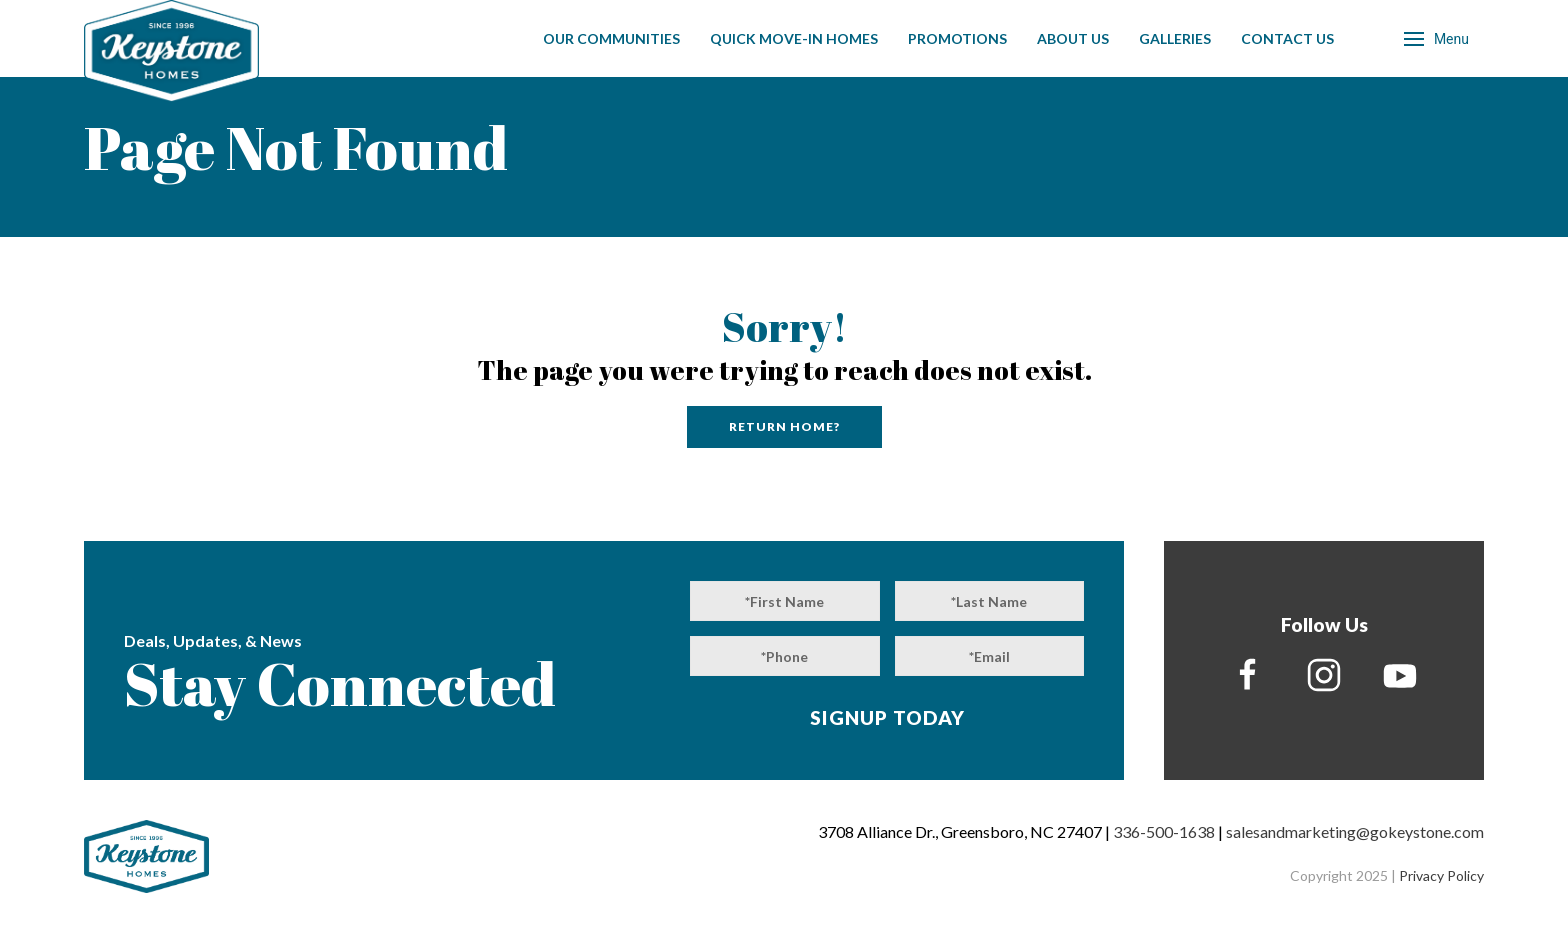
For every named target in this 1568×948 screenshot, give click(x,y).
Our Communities (611, 38)
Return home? (784, 426)
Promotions (957, 38)
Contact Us (1287, 38)
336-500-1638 (1164, 831)
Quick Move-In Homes (794, 38)
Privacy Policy (1441, 875)
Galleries (1175, 38)
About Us (1073, 38)
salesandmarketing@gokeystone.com (1355, 831)
